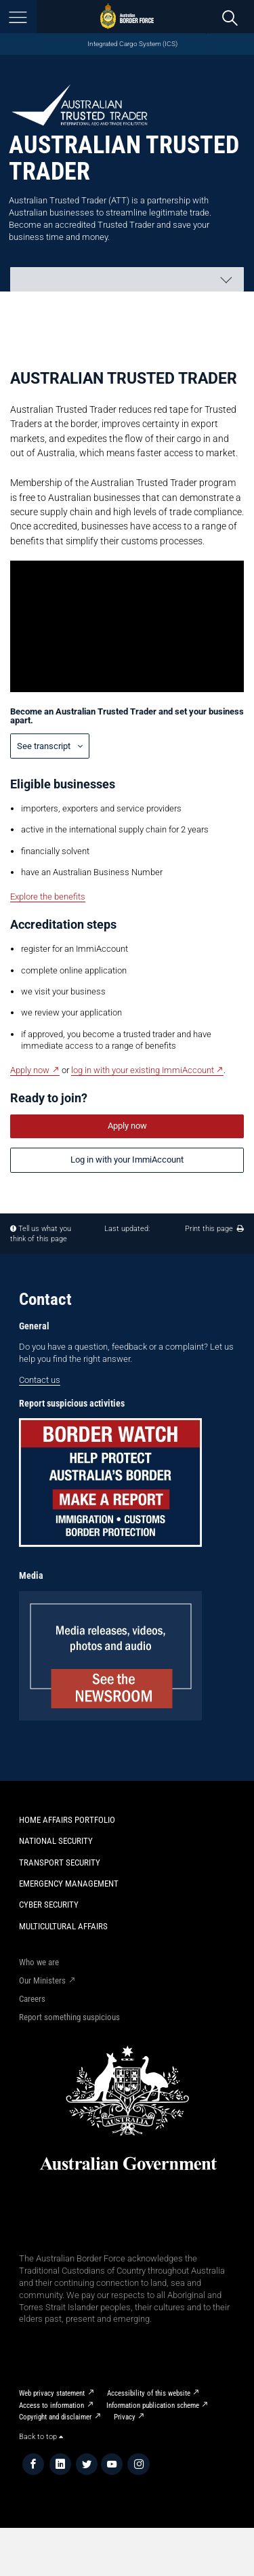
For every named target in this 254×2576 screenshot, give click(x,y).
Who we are (39, 1962)
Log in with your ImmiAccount (127, 1159)
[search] (230, 17)
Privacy (124, 2417)
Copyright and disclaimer (55, 2417)
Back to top (41, 2436)
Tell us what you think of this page (40, 1233)
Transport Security (59, 1862)
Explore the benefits (47, 896)
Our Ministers (42, 1980)
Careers (32, 1999)
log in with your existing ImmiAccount (142, 1070)
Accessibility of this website (148, 2393)
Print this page (214, 1228)
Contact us (39, 1380)
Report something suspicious (69, 2017)
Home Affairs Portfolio (67, 1820)
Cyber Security (49, 1904)
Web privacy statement (52, 2393)
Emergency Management (69, 1883)
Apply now (29, 1070)
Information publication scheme (152, 2405)
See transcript (44, 746)
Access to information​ (51, 2405)
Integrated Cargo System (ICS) (132, 43)
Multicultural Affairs (63, 1926)
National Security (56, 1841)
